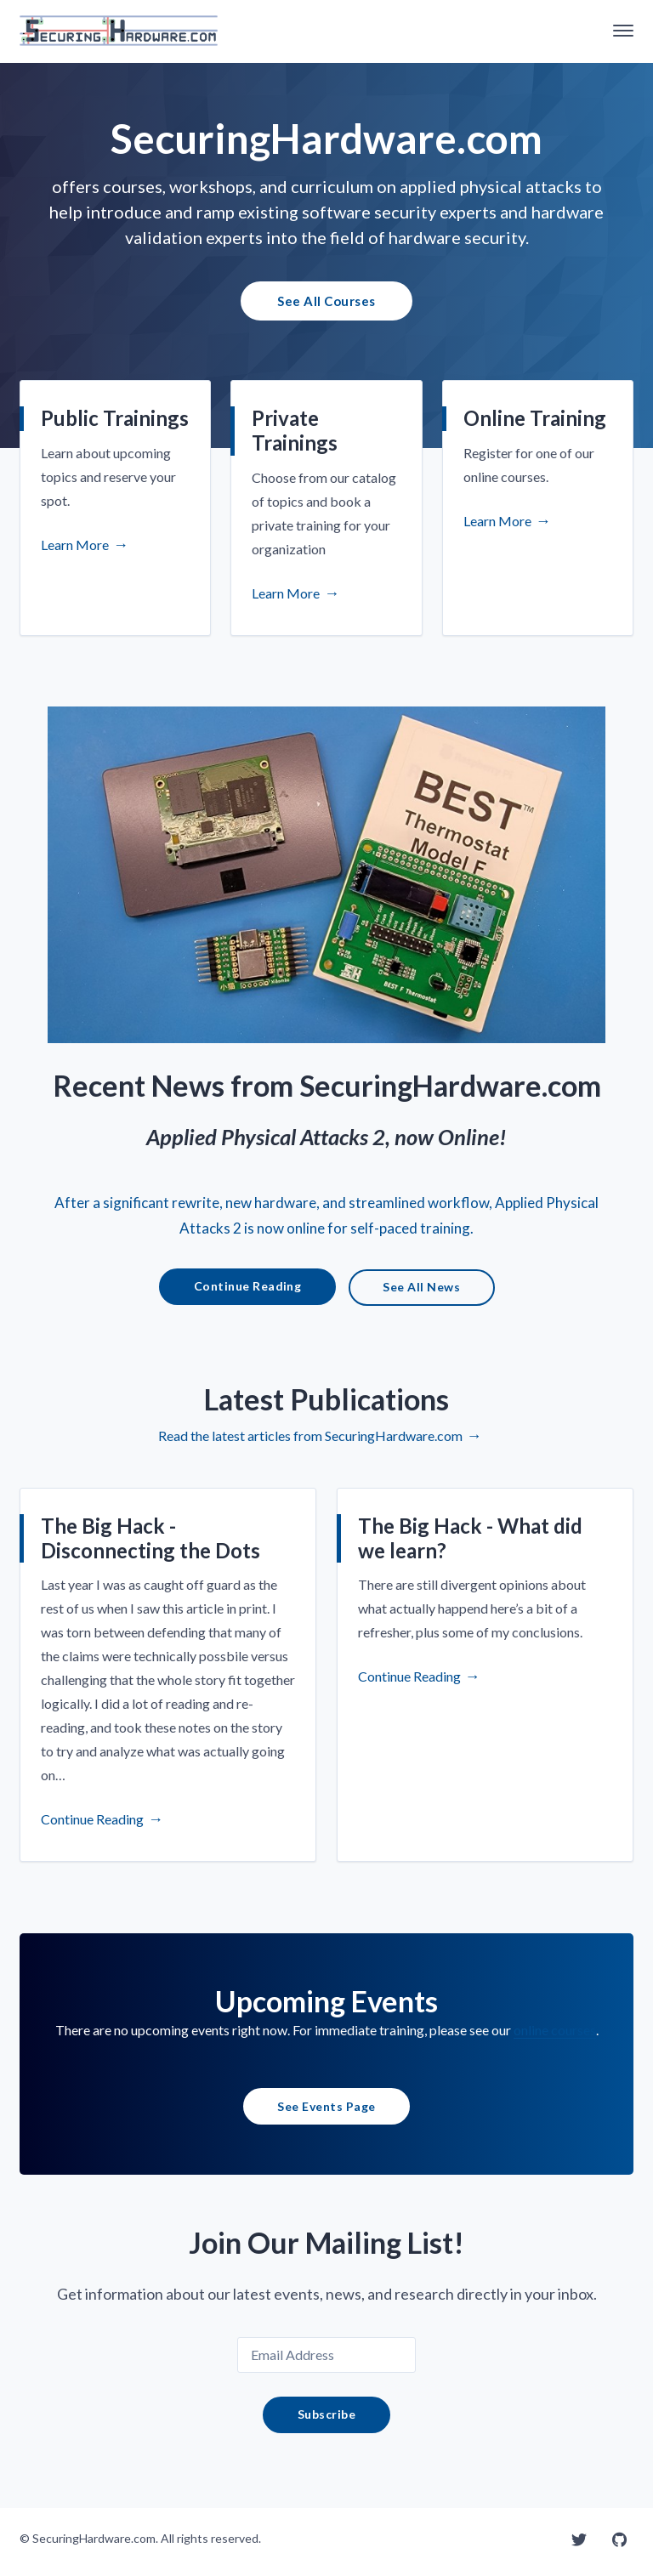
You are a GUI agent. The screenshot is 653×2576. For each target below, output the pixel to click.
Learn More (75, 548)
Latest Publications (326, 1410)
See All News (421, 1298)
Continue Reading (248, 1297)
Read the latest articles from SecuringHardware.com (310, 1446)
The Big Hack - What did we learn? (470, 1549)
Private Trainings (295, 433)
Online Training (534, 421)
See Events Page (326, 2116)
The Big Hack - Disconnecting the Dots (150, 1549)
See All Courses (326, 302)
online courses (555, 2041)
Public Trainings (115, 421)
